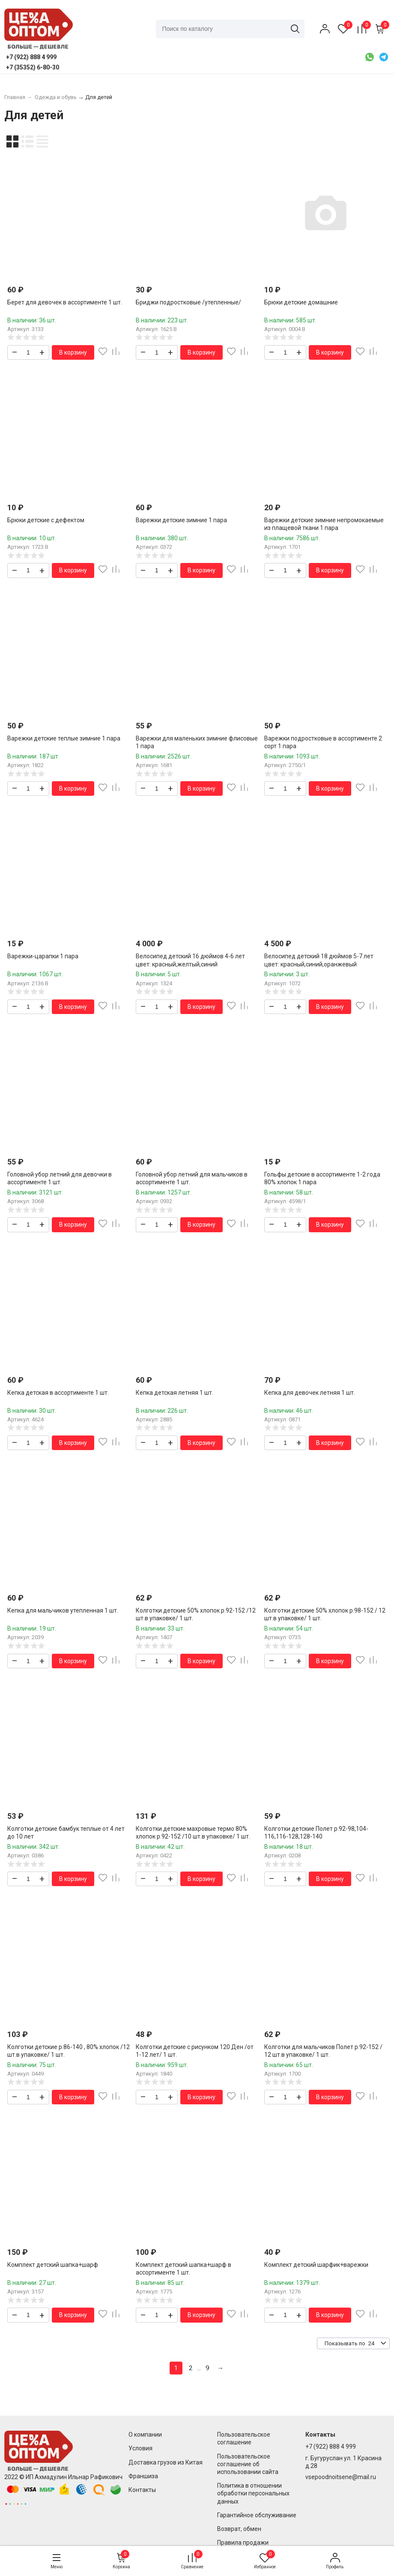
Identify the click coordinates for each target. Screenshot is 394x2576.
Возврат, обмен (239, 2528)
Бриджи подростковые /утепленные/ (188, 302)
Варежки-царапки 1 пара (42, 956)
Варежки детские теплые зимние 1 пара (63, 738)
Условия (140, 2448)
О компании (145, 2434)
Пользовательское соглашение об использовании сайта (247, 2464)
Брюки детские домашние (301, 302)
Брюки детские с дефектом (45, 520)
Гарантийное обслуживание (256, 2515)
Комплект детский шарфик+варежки (316, 2264)
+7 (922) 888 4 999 (330, 2446)
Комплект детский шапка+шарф (52, 2264)
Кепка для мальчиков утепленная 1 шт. (62, 1610)
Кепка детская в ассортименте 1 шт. (58, 1392)
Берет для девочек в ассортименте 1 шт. (64, 302)
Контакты (142, 2489)
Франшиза (143, 2476)
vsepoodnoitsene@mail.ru (340, 2477)
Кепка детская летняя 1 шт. (174, 1392)
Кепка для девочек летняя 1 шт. (309, 1392)
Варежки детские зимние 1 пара (181, 520)
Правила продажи (243, 2542)
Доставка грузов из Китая (165, 2462)
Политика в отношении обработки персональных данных (253, 2493)
